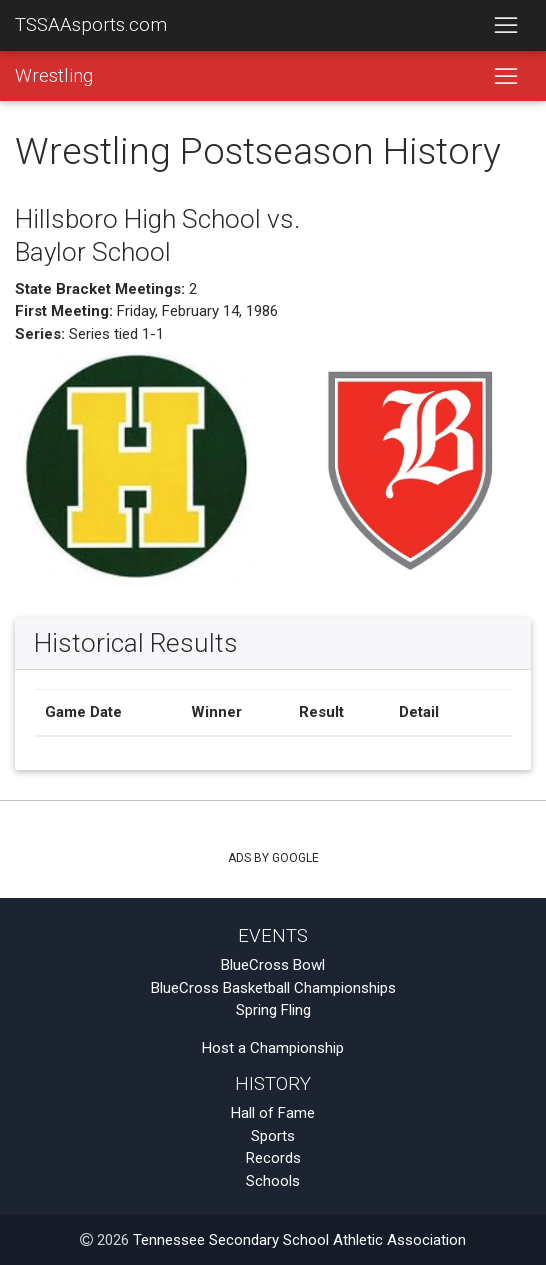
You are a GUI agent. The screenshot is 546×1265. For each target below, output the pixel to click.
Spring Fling (273, 1010)
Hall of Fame (273, 1113)
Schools (273, 1181)
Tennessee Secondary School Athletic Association (299, 1240)
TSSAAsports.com (91, 25)
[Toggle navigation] (505, 26)
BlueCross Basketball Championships (273, 988)
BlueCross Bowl (273, 965)
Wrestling (54, 76)
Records (273, 1158)
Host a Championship (273, 1048)
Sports (273, 1136)
